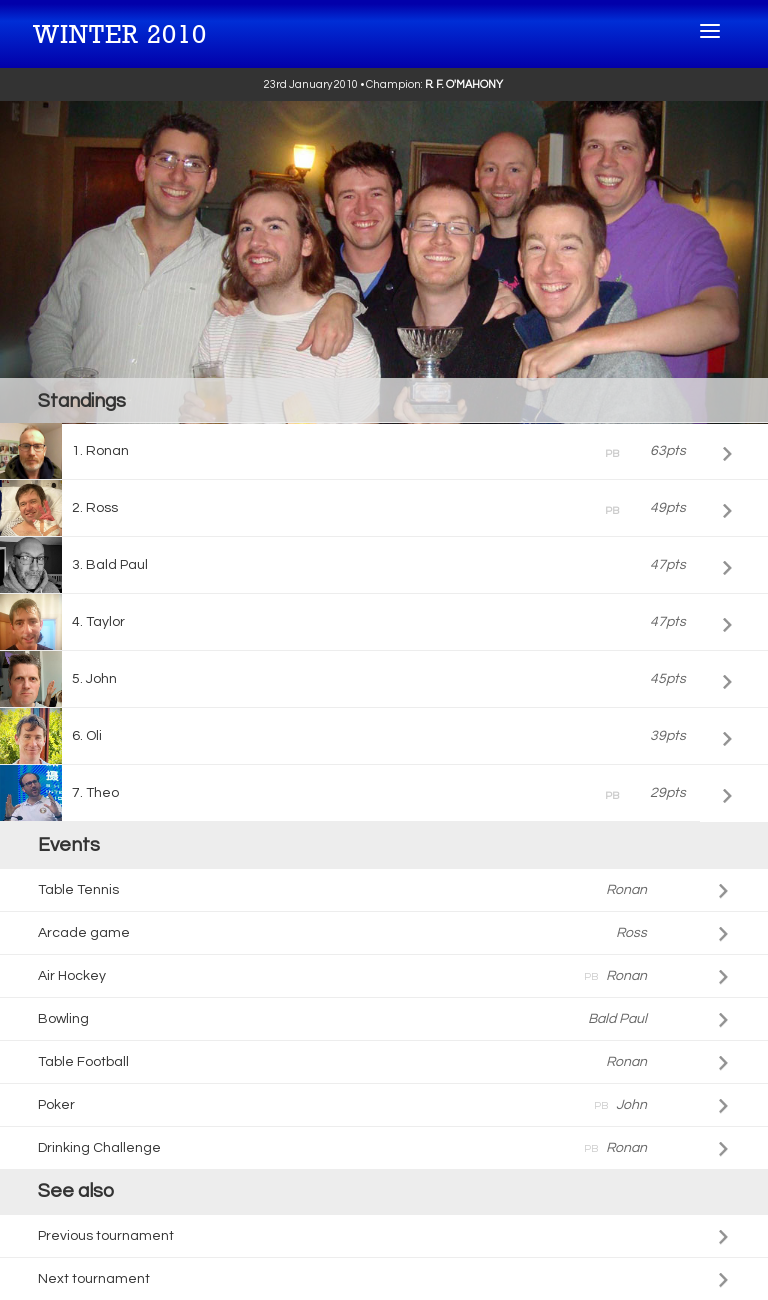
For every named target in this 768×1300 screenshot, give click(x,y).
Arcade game (342, 933)
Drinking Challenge (342, 1148)
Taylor (386, 622)
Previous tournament (106, 1236)
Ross (386, 511)
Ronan (386, 454)
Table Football (342, 1062)
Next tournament (94, 1279)
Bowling (342, 1019)
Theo (386, 796)
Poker (342, 1105)
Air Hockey (342, 976)
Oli (386, 736)
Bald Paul (386, 565)
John (386, 679)
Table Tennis (342, 890)
